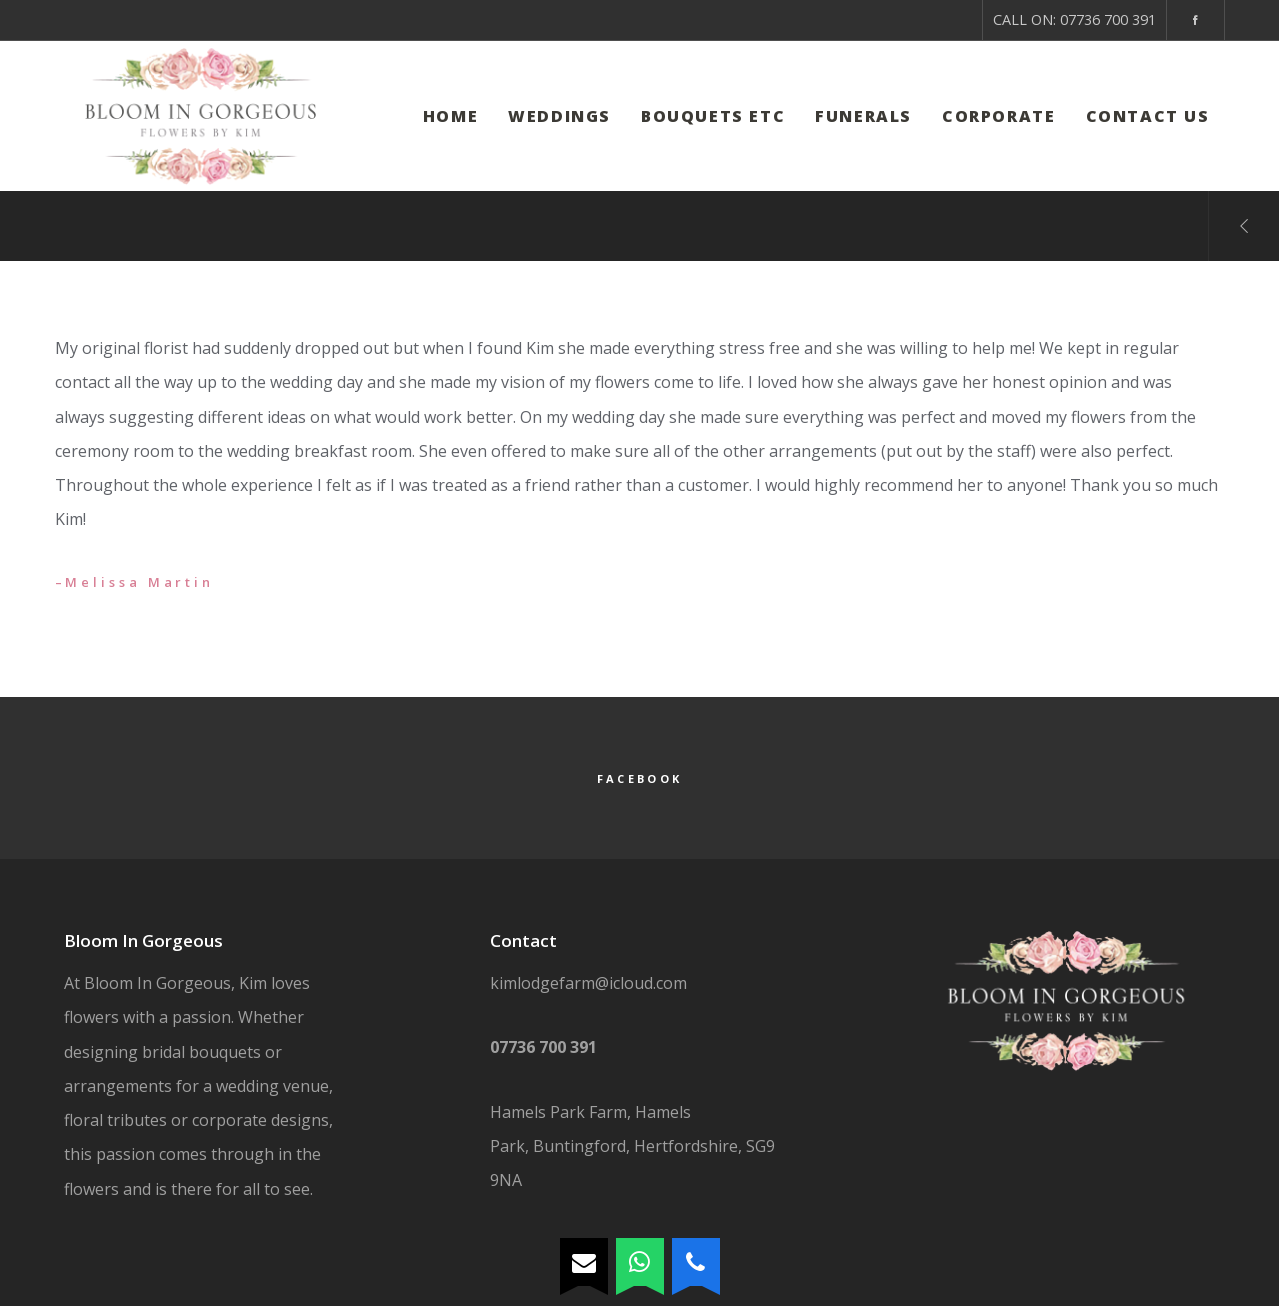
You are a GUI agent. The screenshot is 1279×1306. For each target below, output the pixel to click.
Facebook (639, 778)
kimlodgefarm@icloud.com (588, 983)
